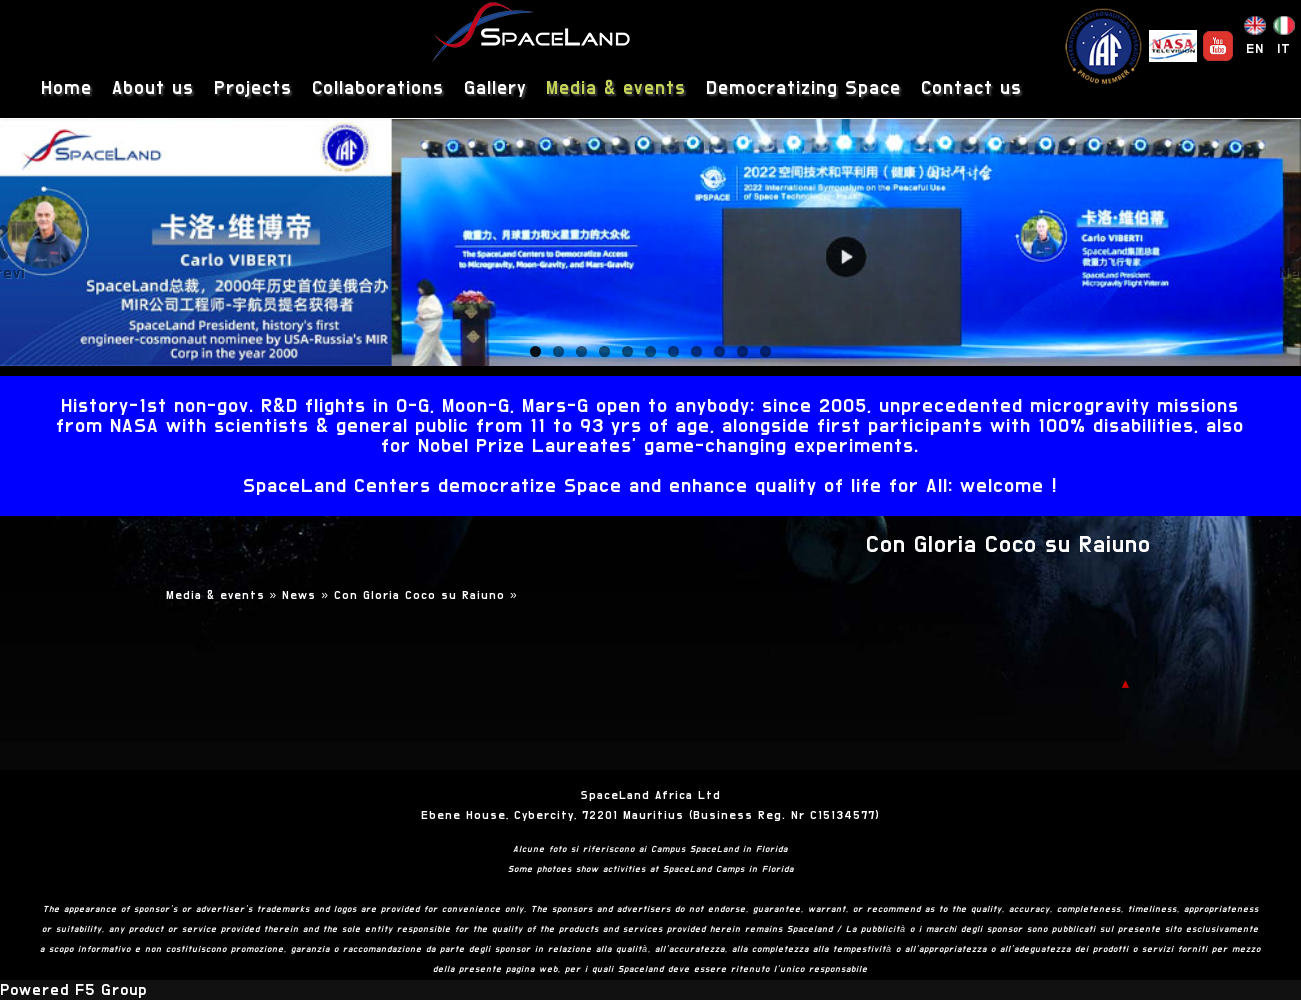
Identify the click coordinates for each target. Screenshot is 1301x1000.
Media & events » (224, 595)
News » (308, 595)
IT (1284, 49)
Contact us (971, 88)
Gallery (495, 88)
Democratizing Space (803, 88)
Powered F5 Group (73, 990)
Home (66, 88)
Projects (253, 88)
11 (765, 351)
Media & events (616, 88)
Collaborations (378, 88)
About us (153, 88)
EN (1255, 49)
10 (742, 351)
